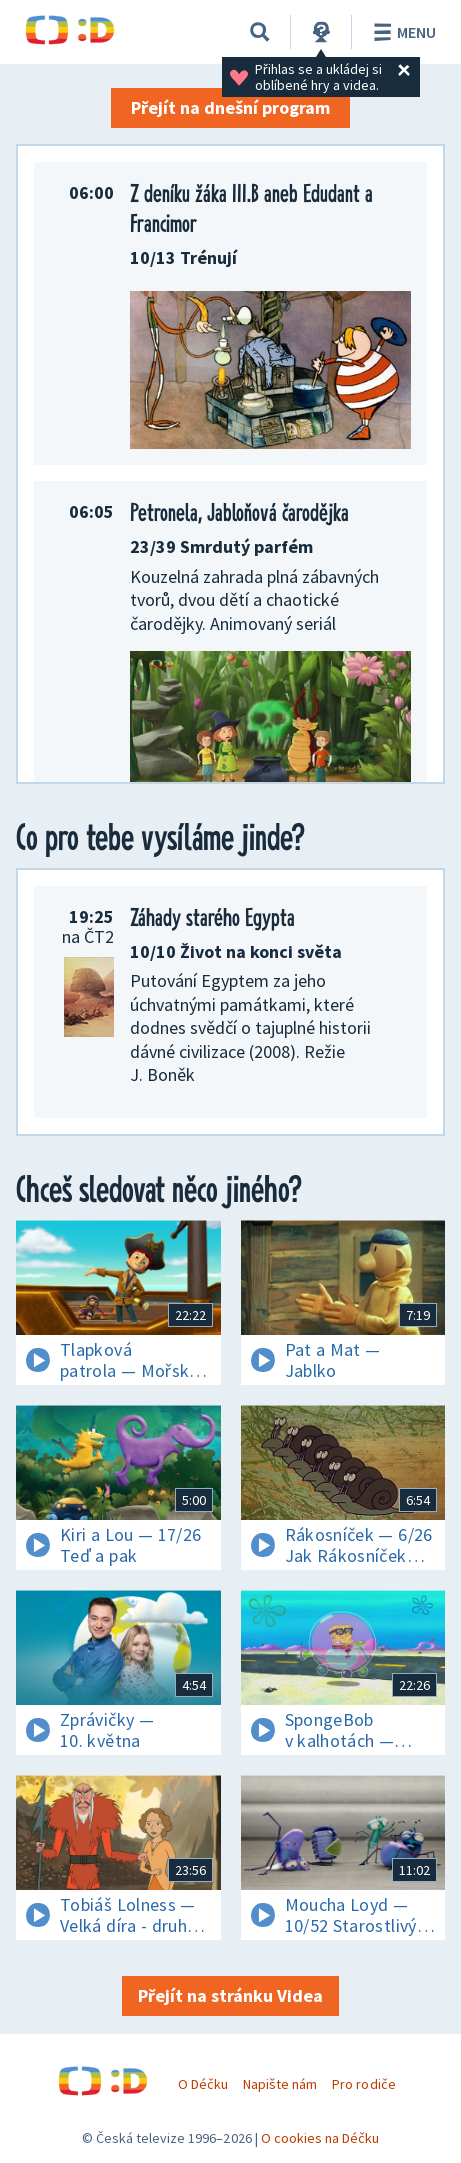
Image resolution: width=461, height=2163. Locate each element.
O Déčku (203, 2084)
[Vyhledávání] (260, 32)
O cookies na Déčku (320, 2138)
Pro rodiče (363, 2084)
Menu (401, 32)
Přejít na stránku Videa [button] (230, 1995)
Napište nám (280, 2084)
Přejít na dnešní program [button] (230, 107)
